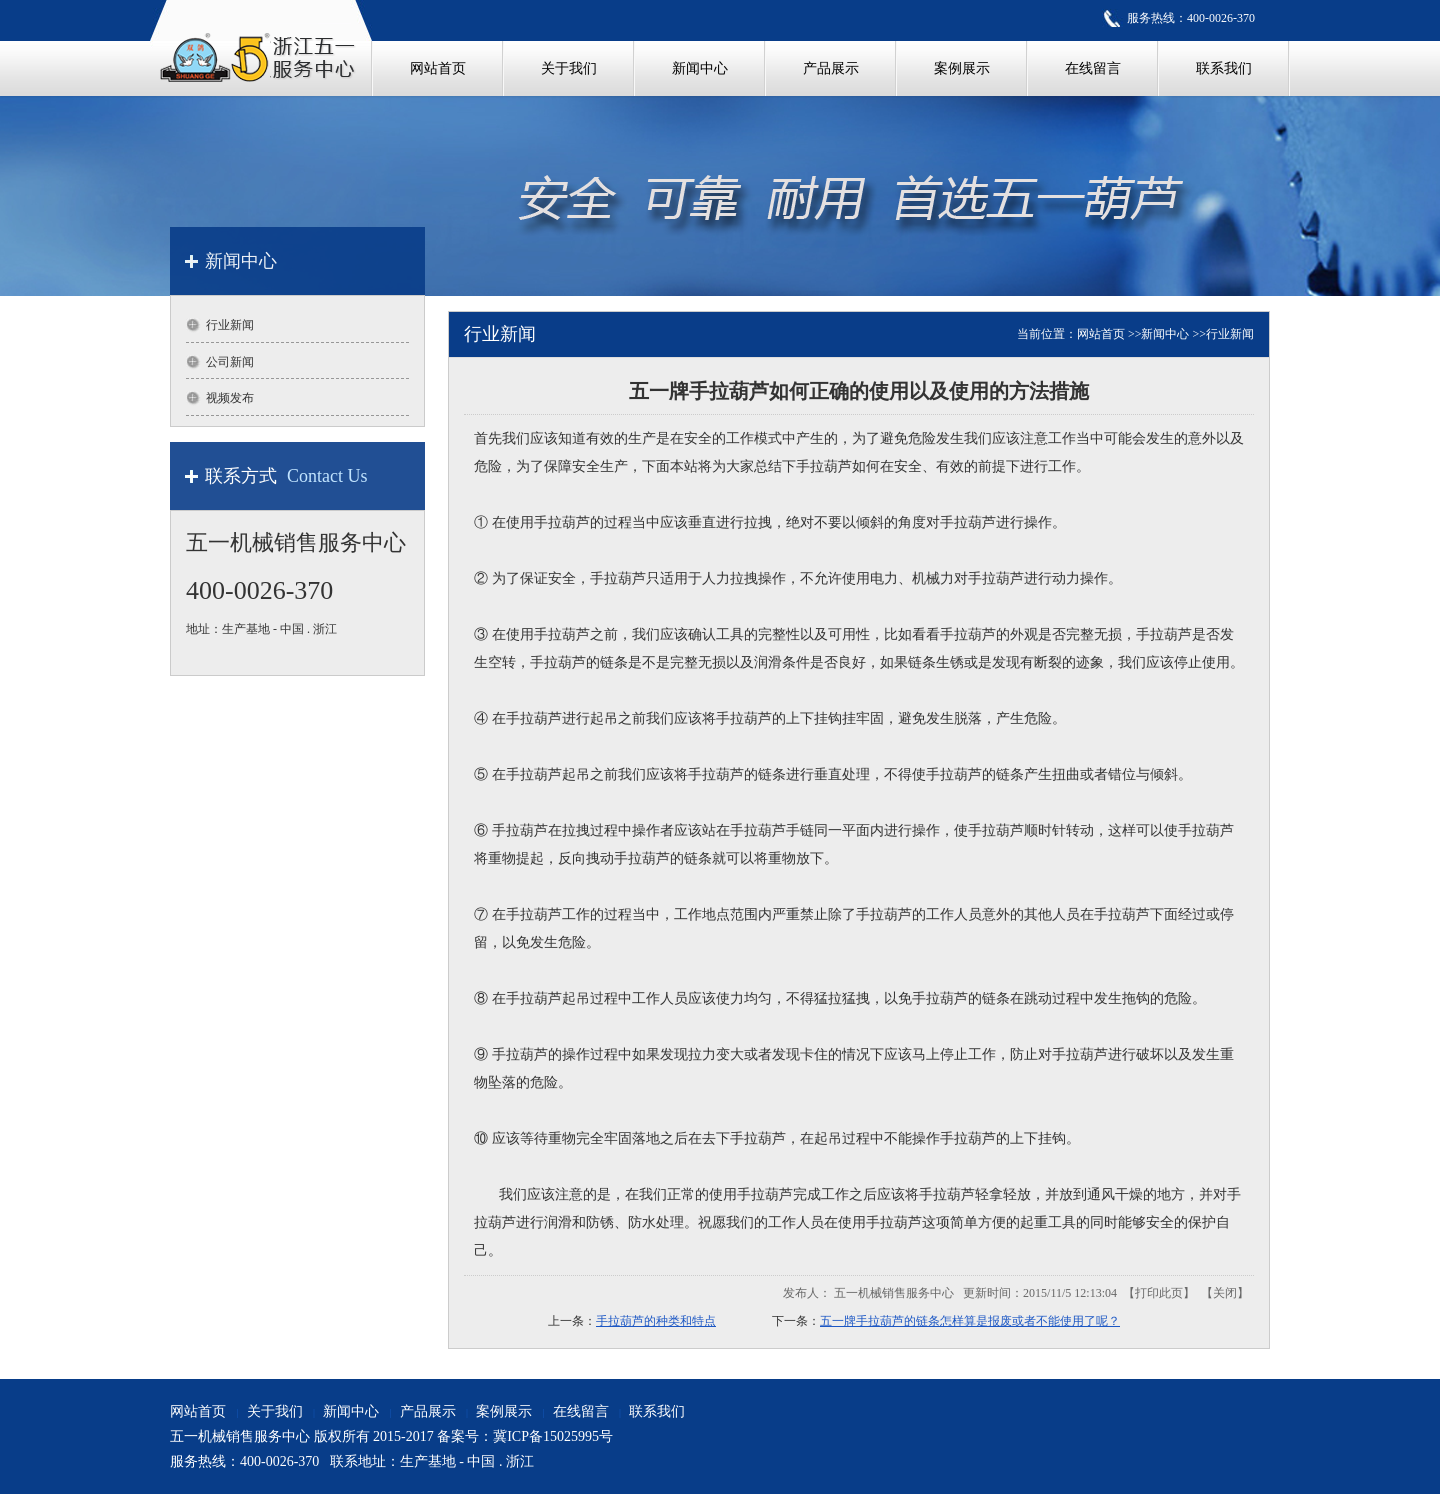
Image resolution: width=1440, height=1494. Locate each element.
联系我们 (657, 1411)
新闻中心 (1165, 334)
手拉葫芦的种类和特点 (656, 1321)
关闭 (1225, 1293)
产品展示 (428, 1411)
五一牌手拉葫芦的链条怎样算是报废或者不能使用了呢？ (970, 1321)
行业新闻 (1230, 334)
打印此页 (1159, 1293)
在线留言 (581, 1411)
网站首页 (1101, 334)
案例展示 (504, 1411)
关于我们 (275, 1411)
